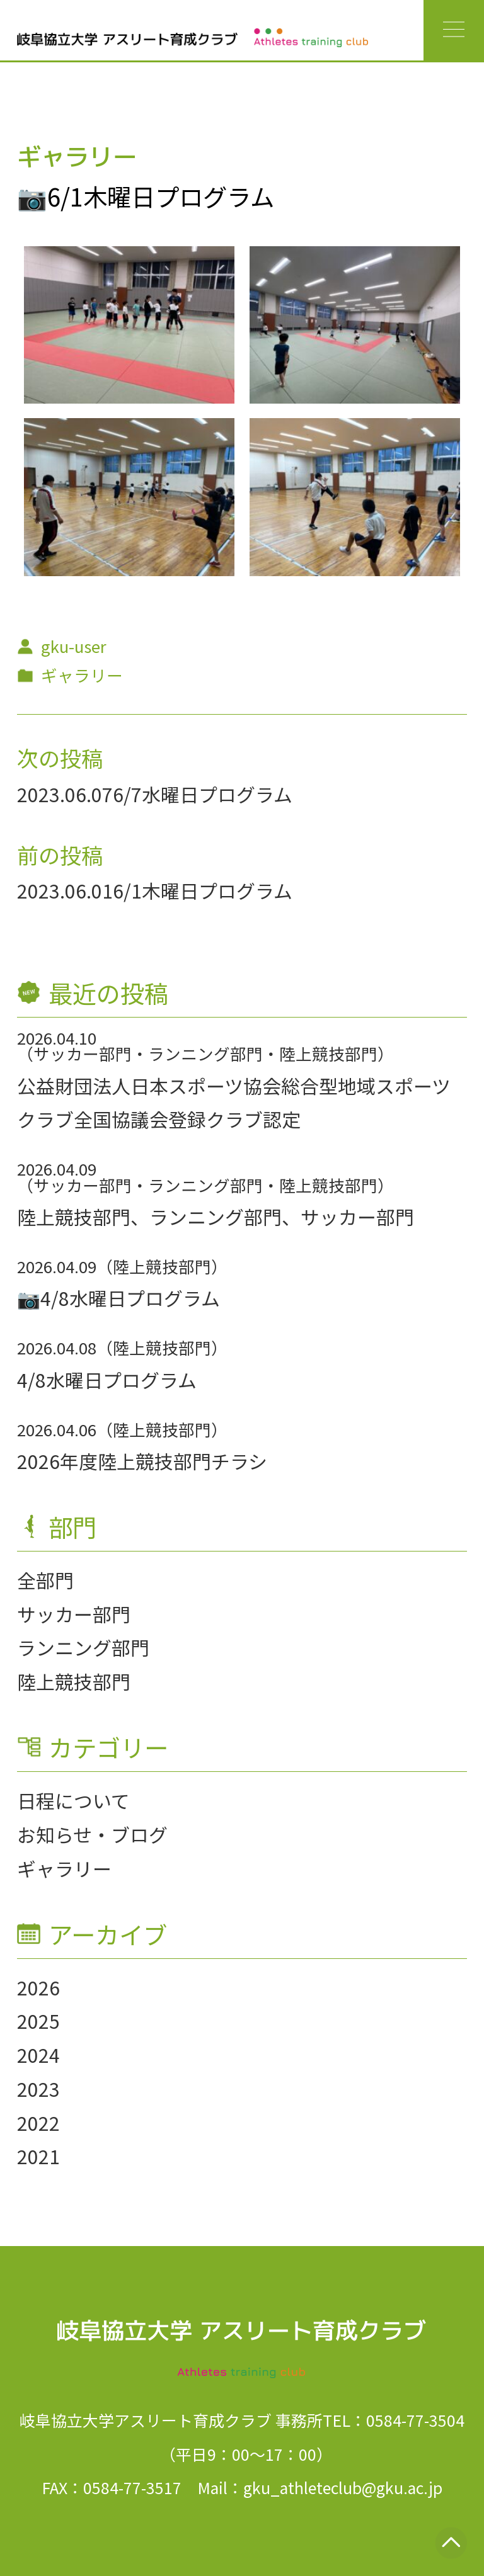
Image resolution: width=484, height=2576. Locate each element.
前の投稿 (60, 854)
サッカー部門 (73, 1614)
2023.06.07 (65, 794)
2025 (38, 2020)
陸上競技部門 (73, 1681)
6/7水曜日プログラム (202, 794)
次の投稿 (60, 757)
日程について (73, 1800)
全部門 (45, 1580)
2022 (38, 2122)
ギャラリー (64, 1868)
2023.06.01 (65, 890)
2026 (38, 1987)
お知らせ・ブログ (92, 1834)
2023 (38, 2088)
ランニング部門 (83, 1647)
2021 (38, 2156)
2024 (38, 2054)
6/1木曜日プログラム (202, 890)
